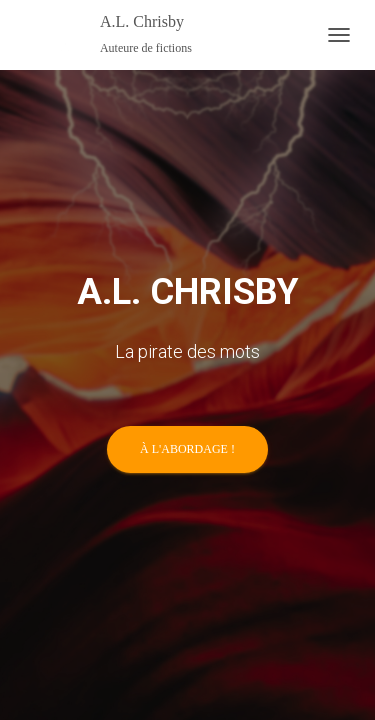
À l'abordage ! (187, 283)
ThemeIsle (252, 457)
